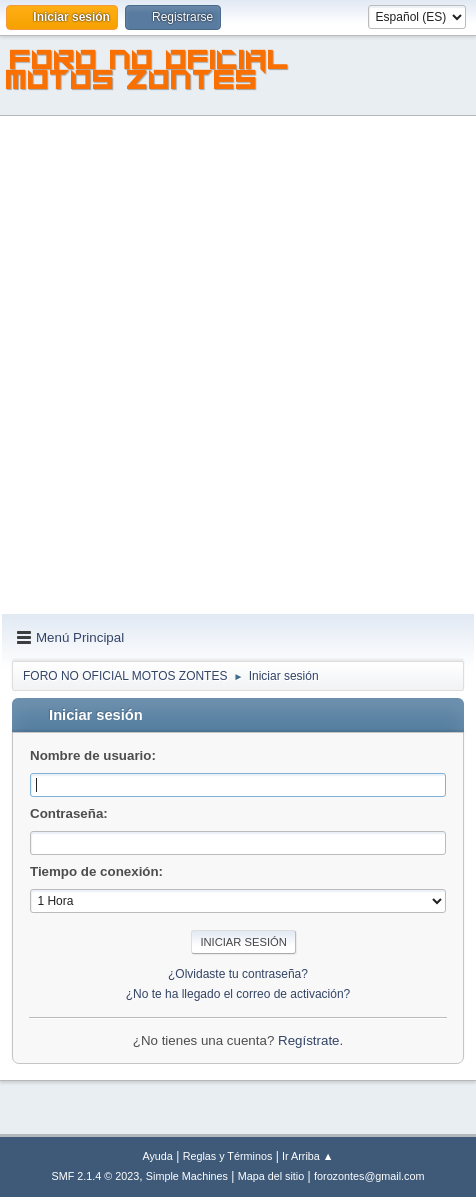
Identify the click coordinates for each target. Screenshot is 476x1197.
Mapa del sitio (271, 1176)
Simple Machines (187, 1176)
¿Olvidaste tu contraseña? (238, 974)
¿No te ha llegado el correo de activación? (238, 994)
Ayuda (157, 1156)
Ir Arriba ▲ (307, 1156)
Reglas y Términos (228, 1156)
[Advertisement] (238, 366)
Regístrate (309, 1040)
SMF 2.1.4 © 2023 (96, 1176)
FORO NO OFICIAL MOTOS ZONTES (148, 73)
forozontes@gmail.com (369, 1176)
